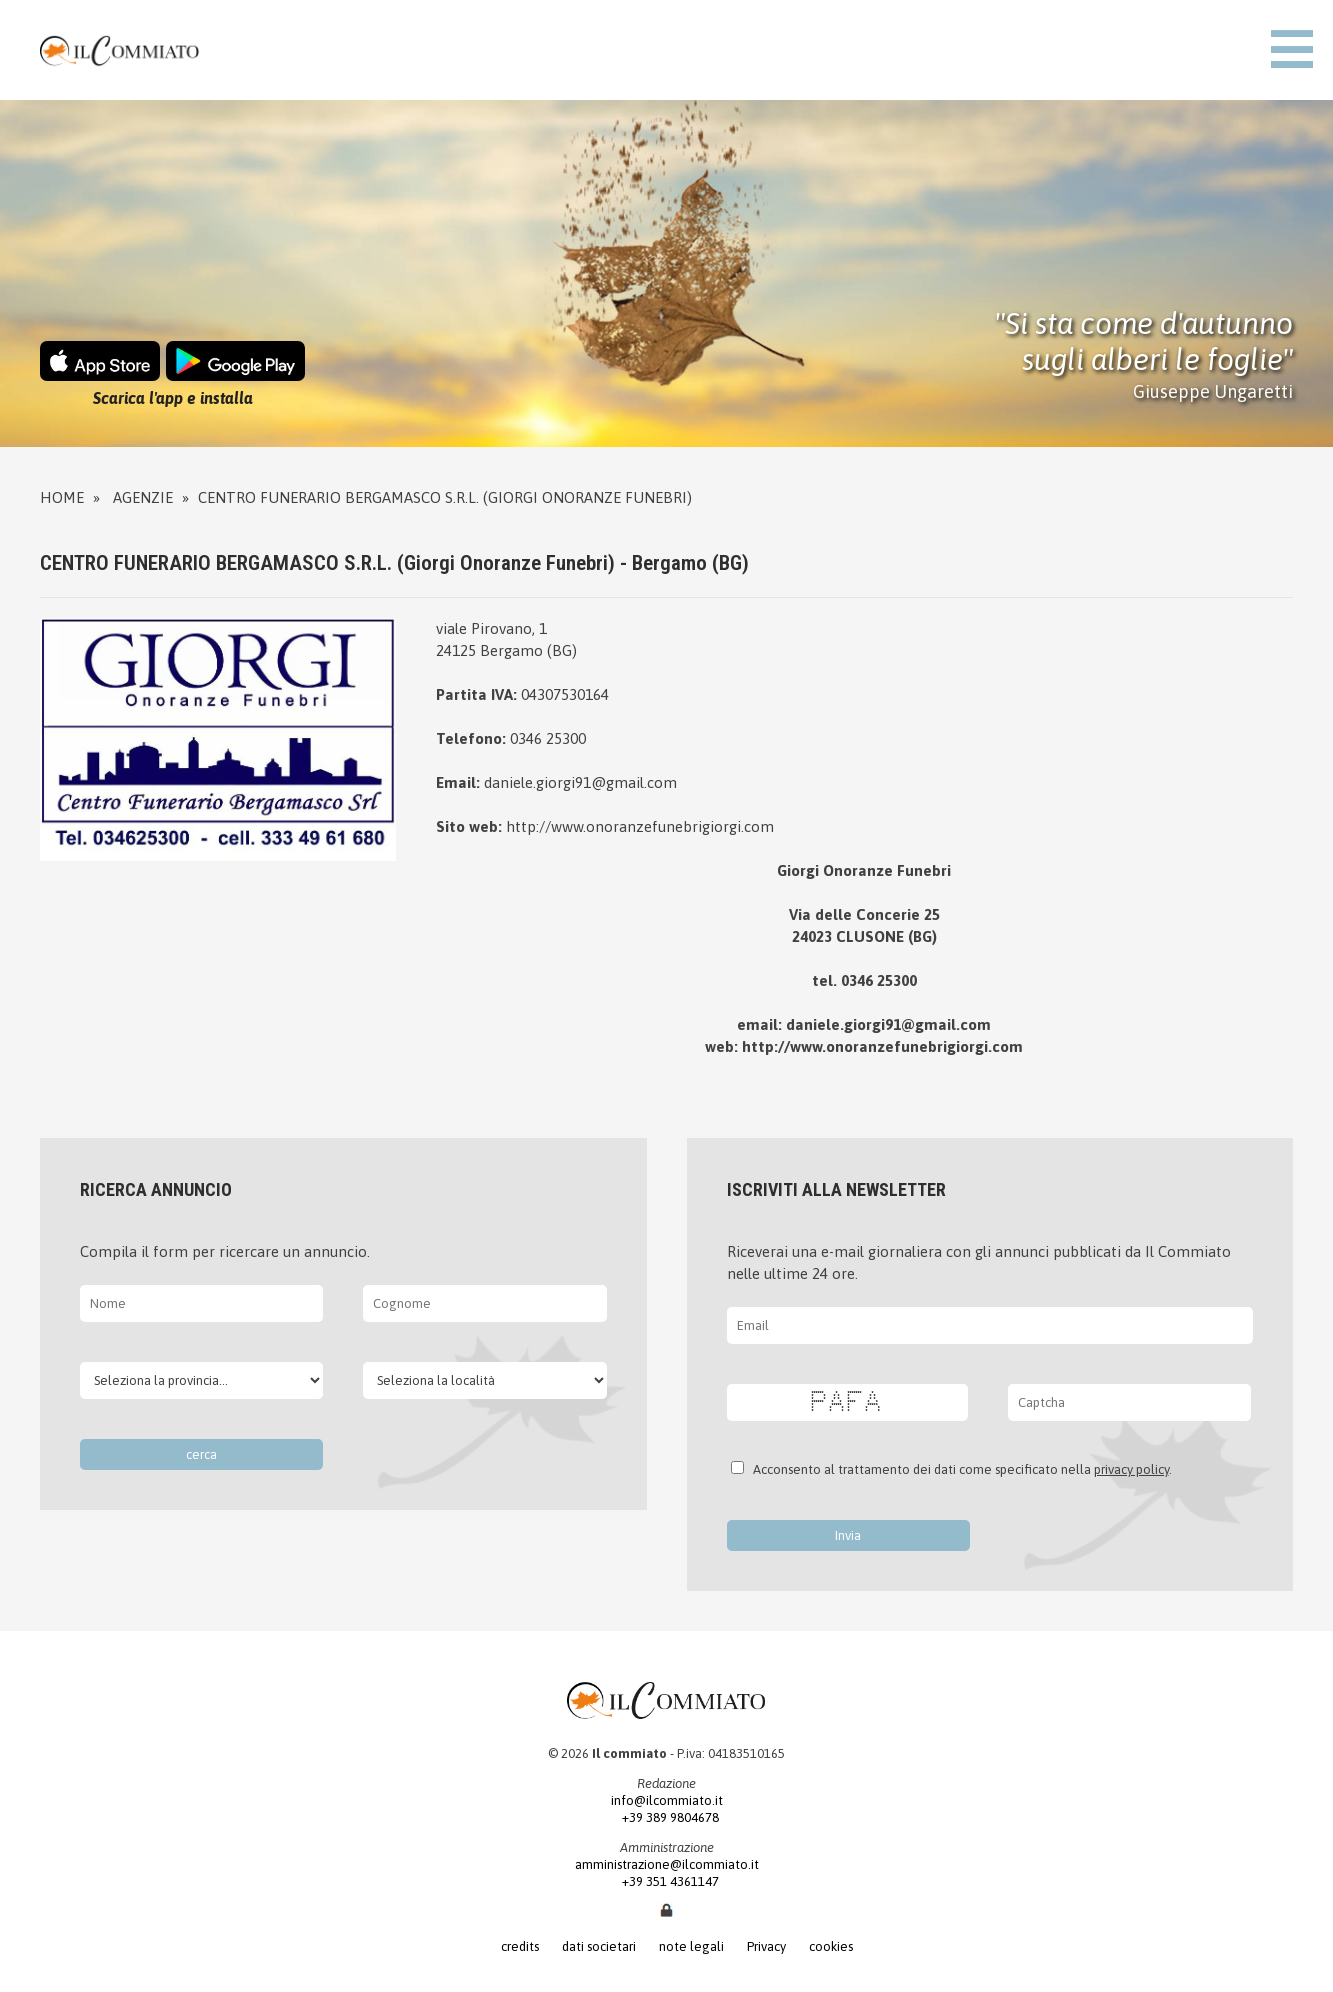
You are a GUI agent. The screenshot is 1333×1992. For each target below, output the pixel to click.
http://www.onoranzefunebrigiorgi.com (640, 826)
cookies (831, 1946)
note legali (691, 1946)
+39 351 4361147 (666, 1881)
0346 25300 (548, 738)
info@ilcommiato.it (667, 1800)
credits (520, 1946)
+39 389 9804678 (666, 1817)
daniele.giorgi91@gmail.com (580, 782)
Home (62, 497)
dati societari (599, 1946)
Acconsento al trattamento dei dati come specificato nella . (959, 1469)
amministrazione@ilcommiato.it (667, 1864)
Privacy (766, 1946)
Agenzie (143, 497)
